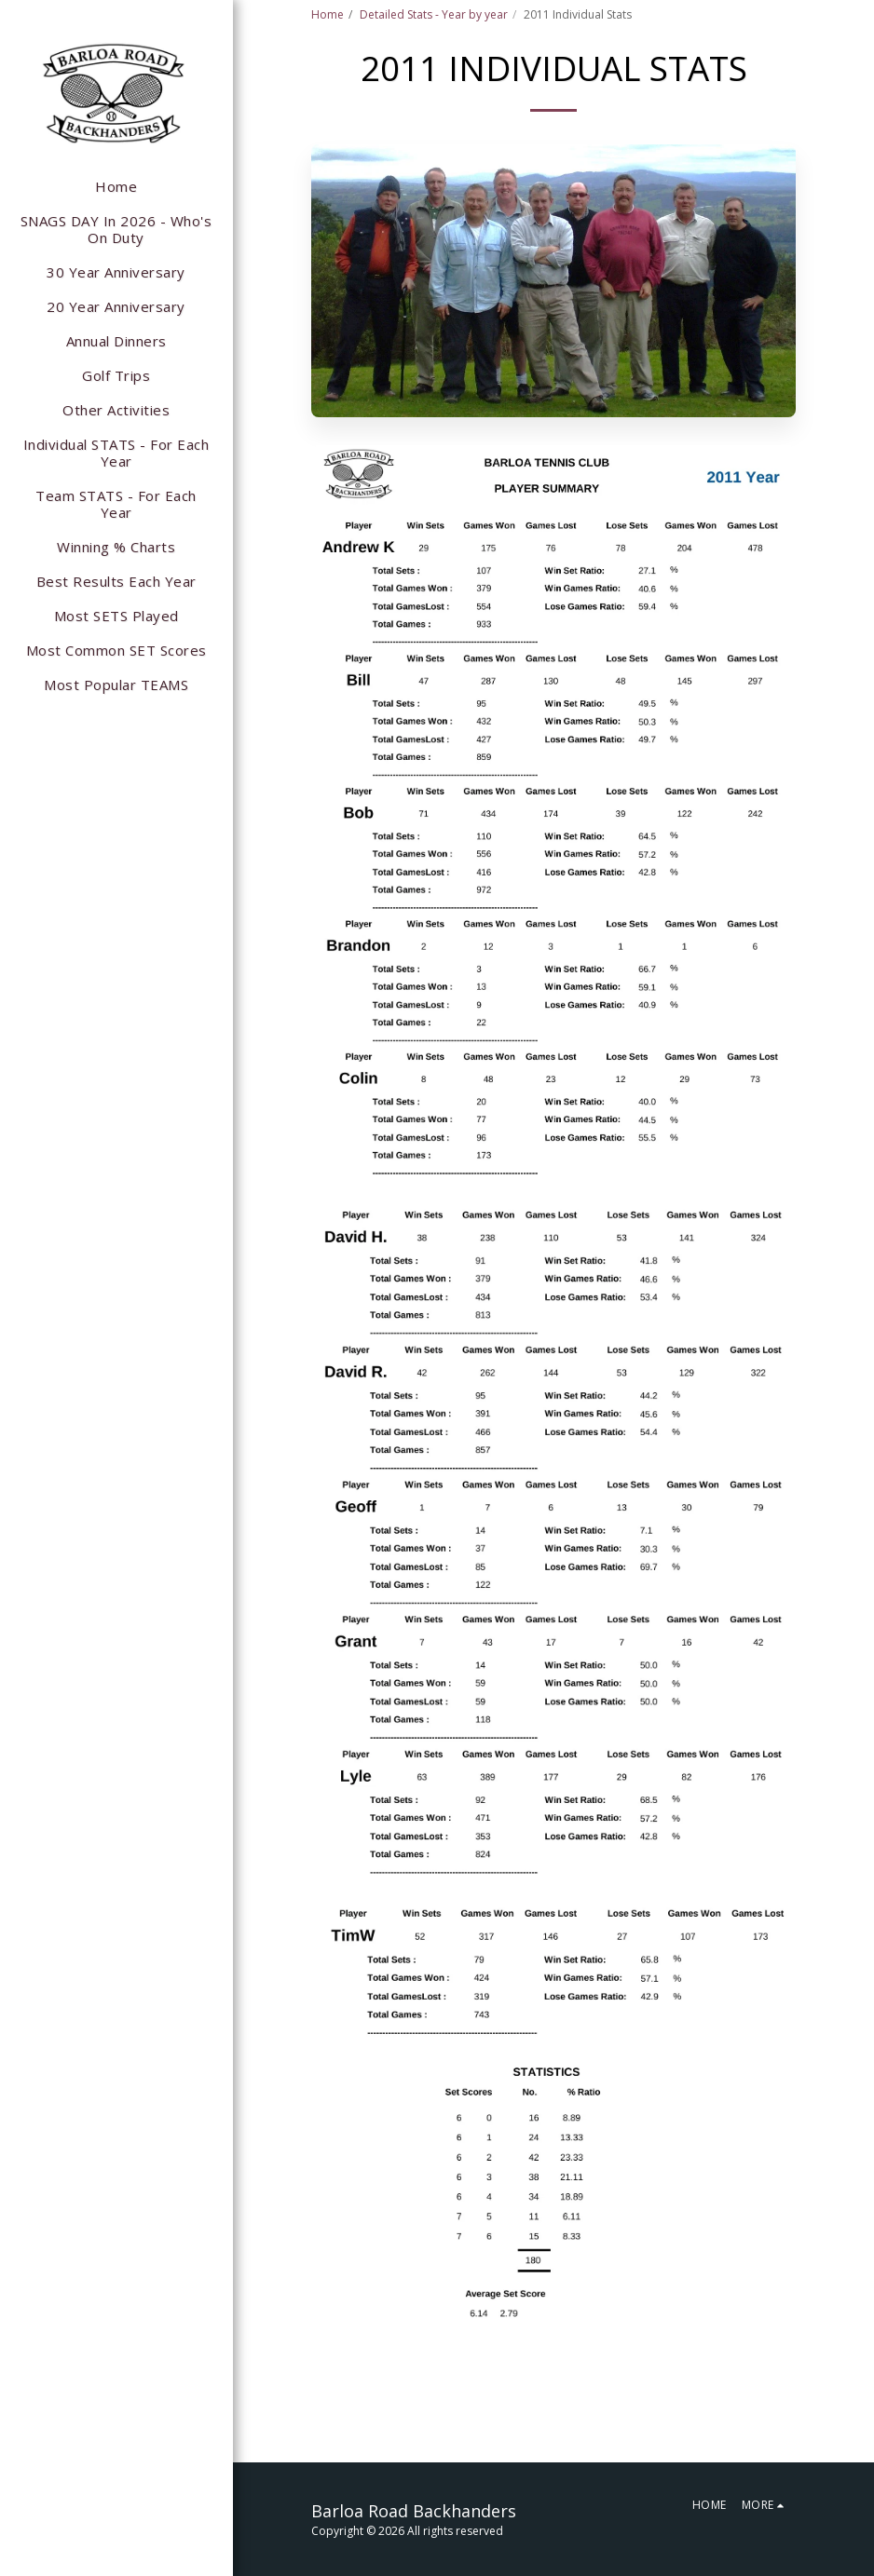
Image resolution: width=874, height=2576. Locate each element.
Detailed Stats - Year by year (434, 14)
